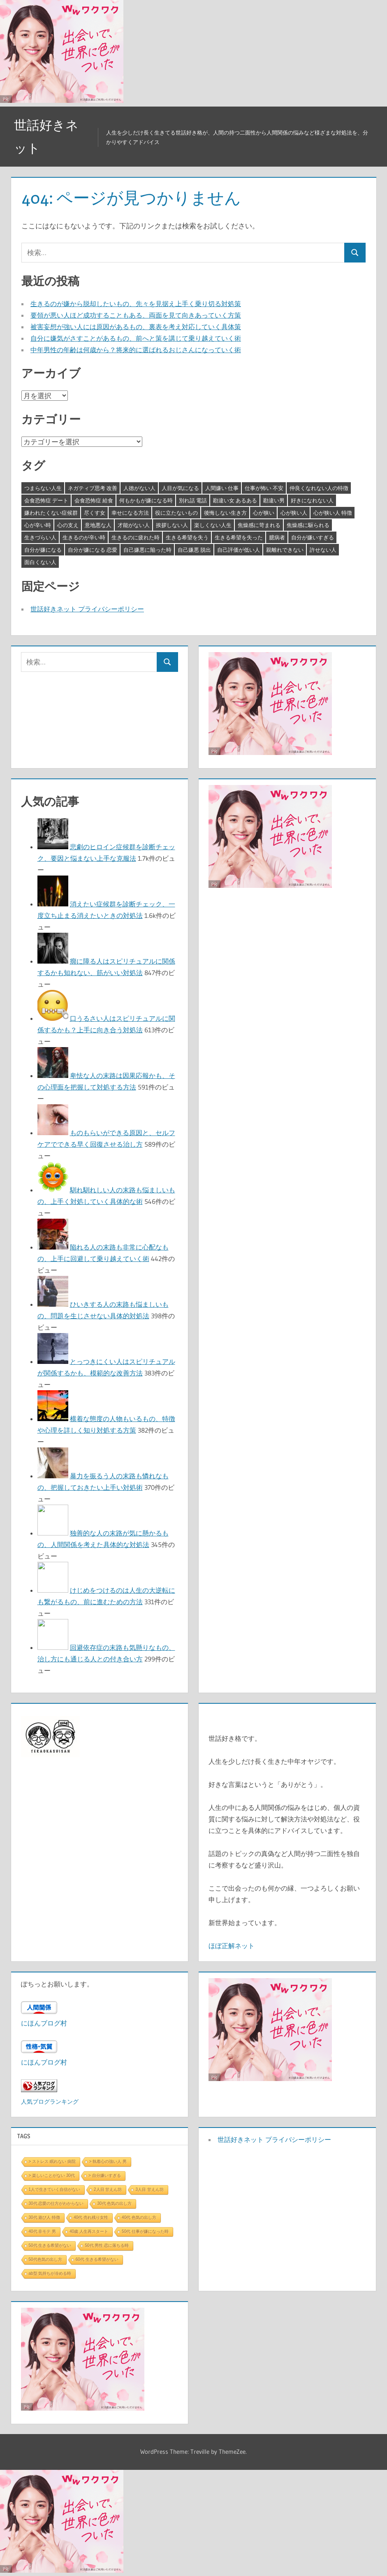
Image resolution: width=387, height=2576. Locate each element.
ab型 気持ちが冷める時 (50, 2273)
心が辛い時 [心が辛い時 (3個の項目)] (37, 525)
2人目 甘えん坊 (108, 2189)
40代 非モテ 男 (42, 2231)
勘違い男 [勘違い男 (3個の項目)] (274, 500)
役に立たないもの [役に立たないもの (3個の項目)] (176, 512)
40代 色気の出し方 (139, 2217)
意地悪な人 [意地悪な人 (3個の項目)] (98, 525)
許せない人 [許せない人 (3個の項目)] (323, 549)
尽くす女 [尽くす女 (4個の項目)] (94, 512)
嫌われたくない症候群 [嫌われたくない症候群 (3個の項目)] (51, 512)
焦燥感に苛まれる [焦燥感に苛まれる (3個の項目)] (259, 525)
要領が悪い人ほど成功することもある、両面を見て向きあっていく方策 (135, 315)
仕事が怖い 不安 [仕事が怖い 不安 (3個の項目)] (264, 488)
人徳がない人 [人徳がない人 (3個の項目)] (139, 488)
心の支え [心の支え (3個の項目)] (68, 525)
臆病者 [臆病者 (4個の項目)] (277, 537)
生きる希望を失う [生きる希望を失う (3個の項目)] (187, 537)
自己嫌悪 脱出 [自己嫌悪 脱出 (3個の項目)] (194, 549)
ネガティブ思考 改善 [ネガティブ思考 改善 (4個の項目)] (92, 488)
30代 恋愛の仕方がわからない (56, 2203)
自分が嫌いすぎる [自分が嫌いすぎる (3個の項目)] (312, 537)
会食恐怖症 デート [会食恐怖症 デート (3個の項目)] (46, 500)
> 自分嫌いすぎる (104, 2175)
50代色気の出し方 (45, 2259)
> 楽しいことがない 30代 (52, 2175)
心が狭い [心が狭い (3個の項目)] (263, 512)
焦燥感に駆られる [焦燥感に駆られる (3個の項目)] (308, 525)
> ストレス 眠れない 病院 (52, 2161)
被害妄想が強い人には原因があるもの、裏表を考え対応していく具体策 (135, 327)
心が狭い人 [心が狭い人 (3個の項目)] (293, 512)
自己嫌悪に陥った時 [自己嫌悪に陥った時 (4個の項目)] (147, 549)
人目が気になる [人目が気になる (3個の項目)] (180, 488)
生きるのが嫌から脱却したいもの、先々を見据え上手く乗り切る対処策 (135, 304)
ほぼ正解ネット (232, 1946)
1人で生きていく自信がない (55, 2189)
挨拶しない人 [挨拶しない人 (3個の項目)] (172, 525)
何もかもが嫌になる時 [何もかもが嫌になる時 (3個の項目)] (146, 500)
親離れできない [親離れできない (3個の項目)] (285, 549)
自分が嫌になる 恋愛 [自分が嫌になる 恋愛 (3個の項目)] (92, 549)
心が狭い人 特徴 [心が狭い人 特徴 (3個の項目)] (332, 512)
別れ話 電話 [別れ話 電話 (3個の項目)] (193, 500)
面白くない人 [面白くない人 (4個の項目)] (40, 562)
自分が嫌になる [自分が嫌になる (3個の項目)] (43, 549)
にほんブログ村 (44, 2023)
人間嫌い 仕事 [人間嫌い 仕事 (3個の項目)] (222, 488)
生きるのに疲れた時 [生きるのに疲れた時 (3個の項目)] (135, 537)
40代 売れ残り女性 (91, 2217)
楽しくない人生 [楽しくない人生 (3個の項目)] (213, 525)
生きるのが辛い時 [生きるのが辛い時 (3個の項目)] (84, 537)
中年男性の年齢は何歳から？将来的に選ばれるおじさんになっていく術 (135, 350)
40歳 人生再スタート (89, 2231)
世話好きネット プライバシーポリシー (87, 609)
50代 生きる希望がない (50, 2245)
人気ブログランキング (50, 2101)
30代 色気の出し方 (114, 2203)
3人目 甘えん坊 (149, 2189)
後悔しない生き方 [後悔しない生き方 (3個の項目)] (225, 512)
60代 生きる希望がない (97, 2259)
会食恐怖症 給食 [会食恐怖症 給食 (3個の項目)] (93, 500)
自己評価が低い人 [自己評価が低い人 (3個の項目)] (238, 549)
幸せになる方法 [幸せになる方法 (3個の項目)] (130, 512)
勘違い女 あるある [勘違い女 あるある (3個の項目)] (235, 500)
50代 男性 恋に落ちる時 (107, 2245)
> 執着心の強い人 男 (108, 2161)
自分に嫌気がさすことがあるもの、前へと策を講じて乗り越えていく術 (135, 338)
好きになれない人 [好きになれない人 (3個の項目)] (312, 500)
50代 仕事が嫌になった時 (145, 2231)
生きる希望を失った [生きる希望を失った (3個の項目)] (239, 537)
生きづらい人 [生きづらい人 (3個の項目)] (40, 537)
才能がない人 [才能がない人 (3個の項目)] (134, 525)
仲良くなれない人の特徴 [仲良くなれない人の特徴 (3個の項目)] (319, 488)
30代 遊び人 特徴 (44, 2217)
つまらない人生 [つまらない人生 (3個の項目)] (43, 488)
